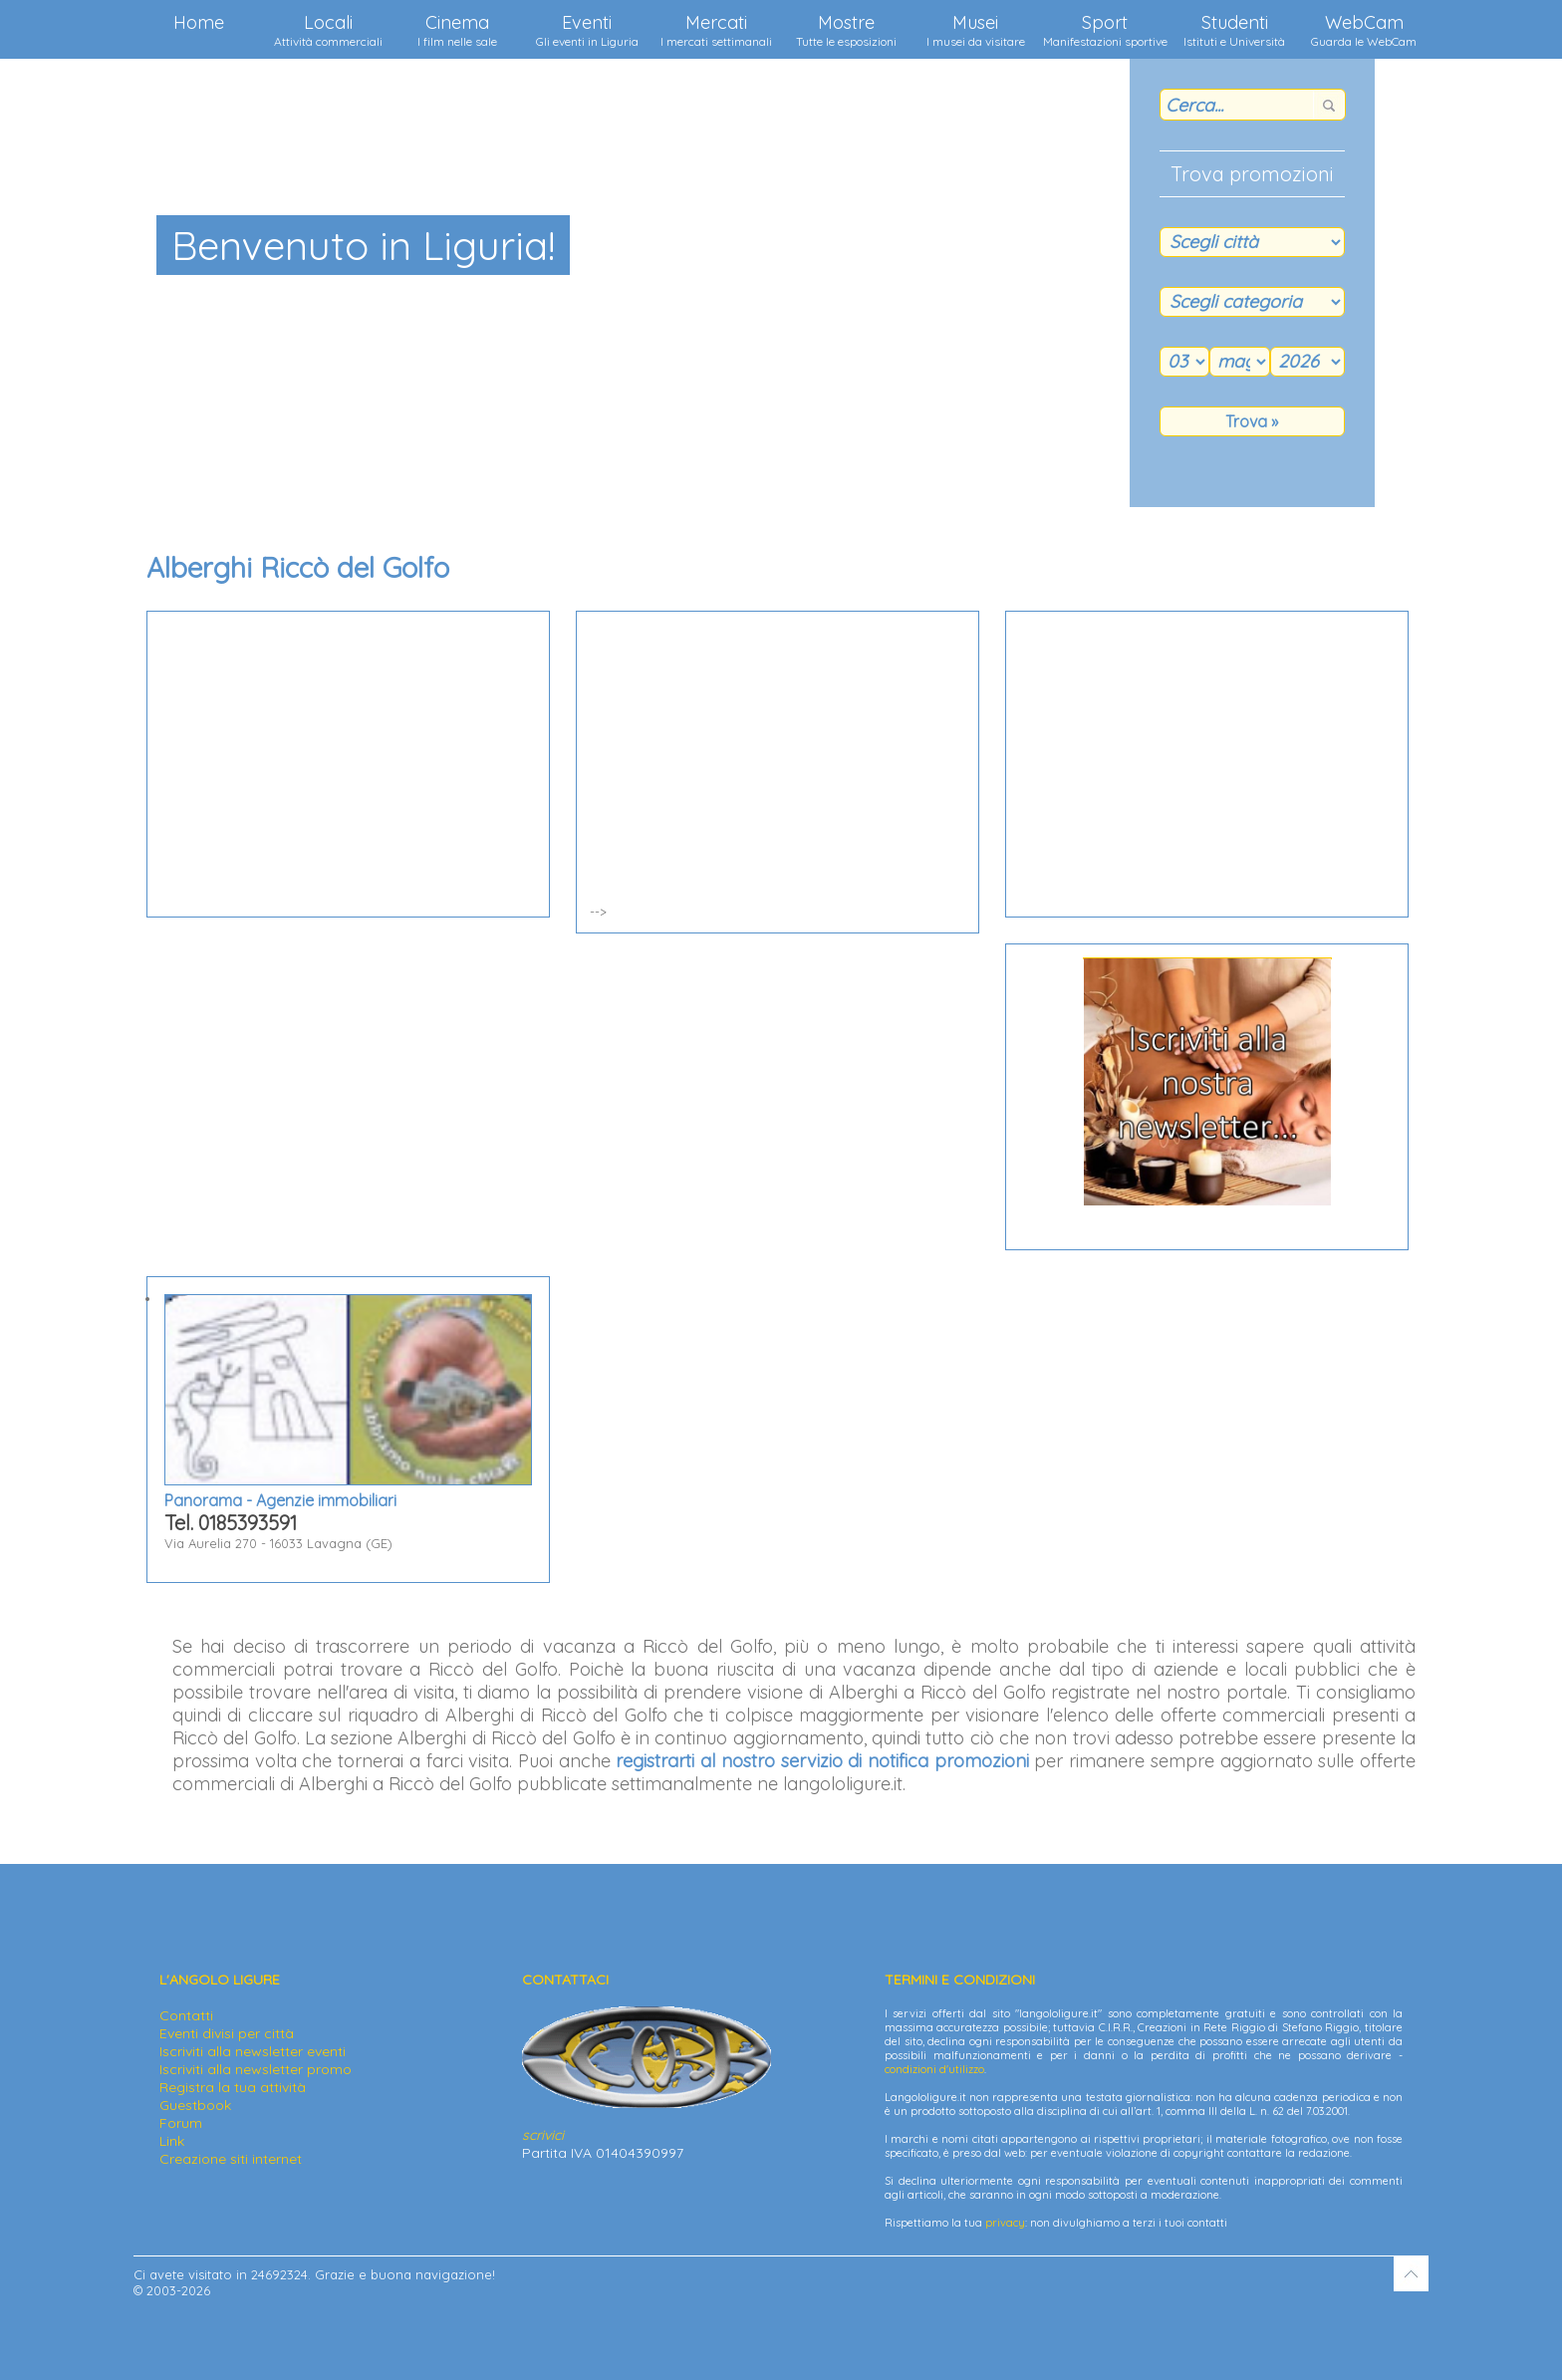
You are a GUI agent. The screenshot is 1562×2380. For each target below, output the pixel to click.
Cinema (457, 30)
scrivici (543, 2135)
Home (198, 22)
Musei (975, 30)
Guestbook (195, 2105)
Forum (180, 2123)
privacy (1005, 2223)
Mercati (716, 30)
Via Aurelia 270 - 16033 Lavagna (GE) (348, 1422)
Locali (328, 30)
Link (171, 2141)
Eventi (587, 30)
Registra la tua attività (232, 2087)
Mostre (846, 30)
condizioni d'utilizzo (934, 2069)
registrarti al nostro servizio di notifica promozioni (822, 1760)
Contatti (186, 2015)
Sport (1105, 30)
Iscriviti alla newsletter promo (255, 2069)
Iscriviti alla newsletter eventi (252, 2051)
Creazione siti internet (230, 2159)
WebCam (1364, 30)
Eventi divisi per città (226, 2033)
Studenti (1234, 30)
